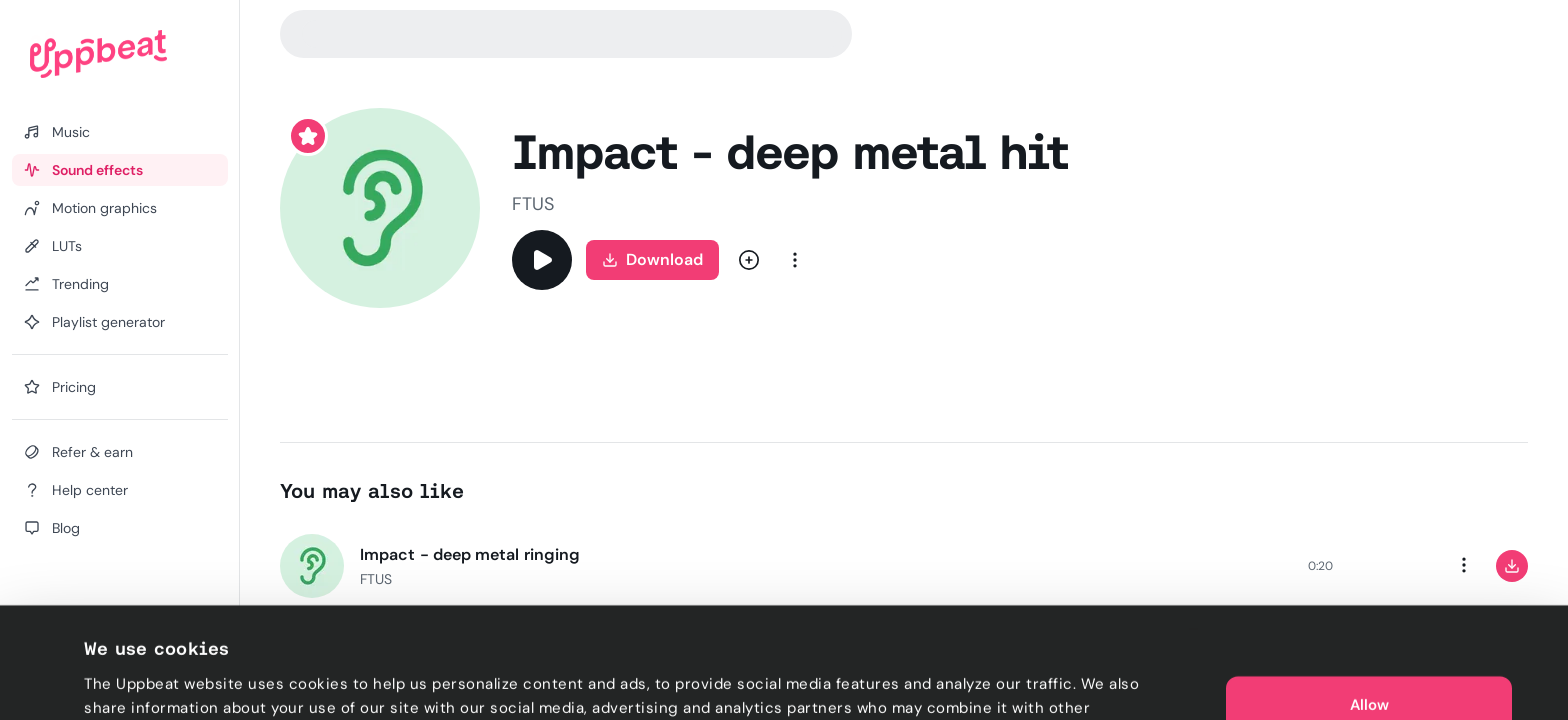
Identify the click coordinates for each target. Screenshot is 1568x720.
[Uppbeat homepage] (98, 54)
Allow (1369, 620)
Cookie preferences (156, 681)
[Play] (542, 260)
